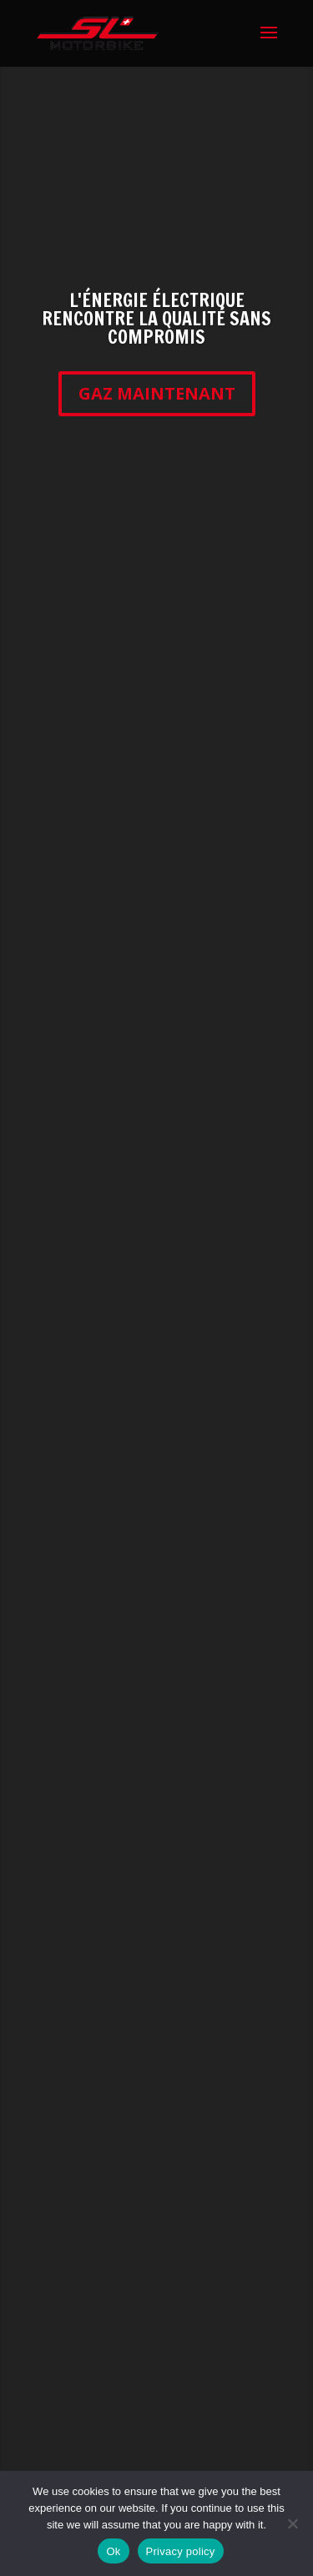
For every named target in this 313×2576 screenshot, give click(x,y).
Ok (113, 2551)
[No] (292, 2523)
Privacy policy (180, 2551)
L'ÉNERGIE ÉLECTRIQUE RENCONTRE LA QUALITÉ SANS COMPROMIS (156, 318)
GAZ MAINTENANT (156, 393)
